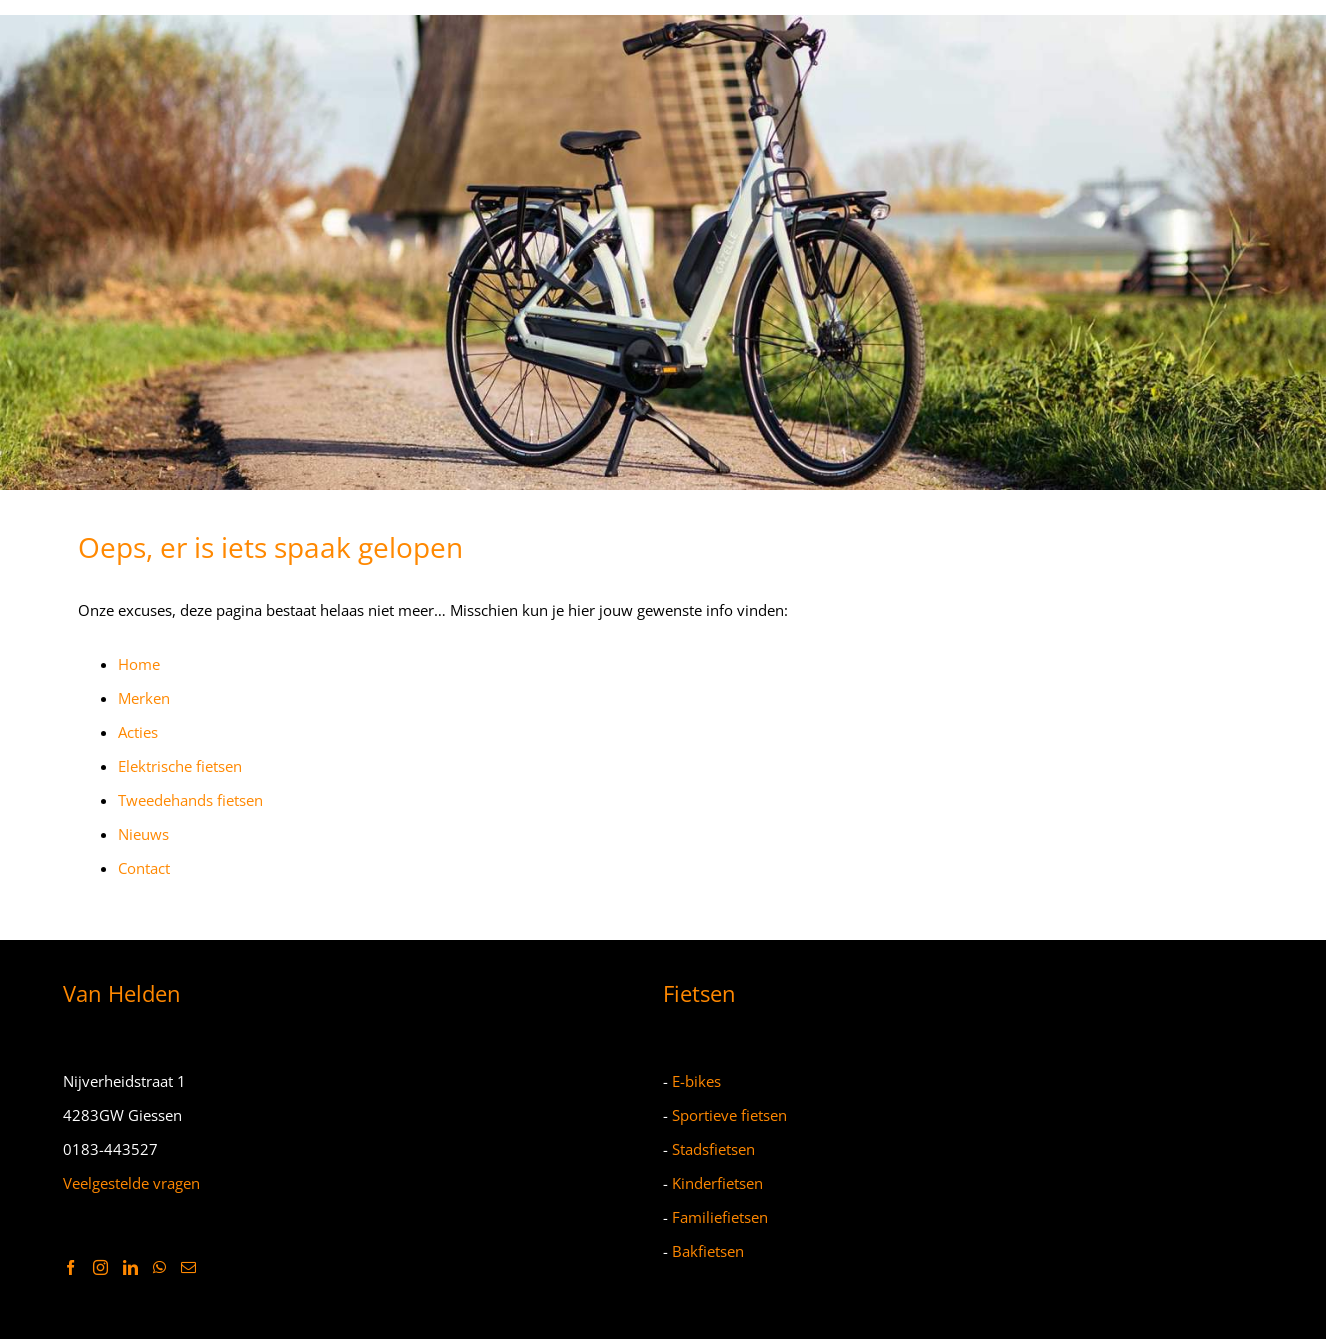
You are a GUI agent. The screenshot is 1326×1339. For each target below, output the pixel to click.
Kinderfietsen (717, 1183)
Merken (144, 698)
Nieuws (143, 834)
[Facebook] (70, 1267)
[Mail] (188, 1267)
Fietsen (699, 993)
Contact (144, 868)
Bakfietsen (708, 1251)
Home (139, 664)
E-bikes (696, 1081)
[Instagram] (100, 1267)
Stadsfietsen (713, 1149)
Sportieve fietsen (729, 1115)
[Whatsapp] (159, 1267)
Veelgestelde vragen (131, 1183)
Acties (138, 732)
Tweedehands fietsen (190, 800)
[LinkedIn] (130, 1267)
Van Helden (122, 993)
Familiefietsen (720, 1217)
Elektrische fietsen (180, 766)
